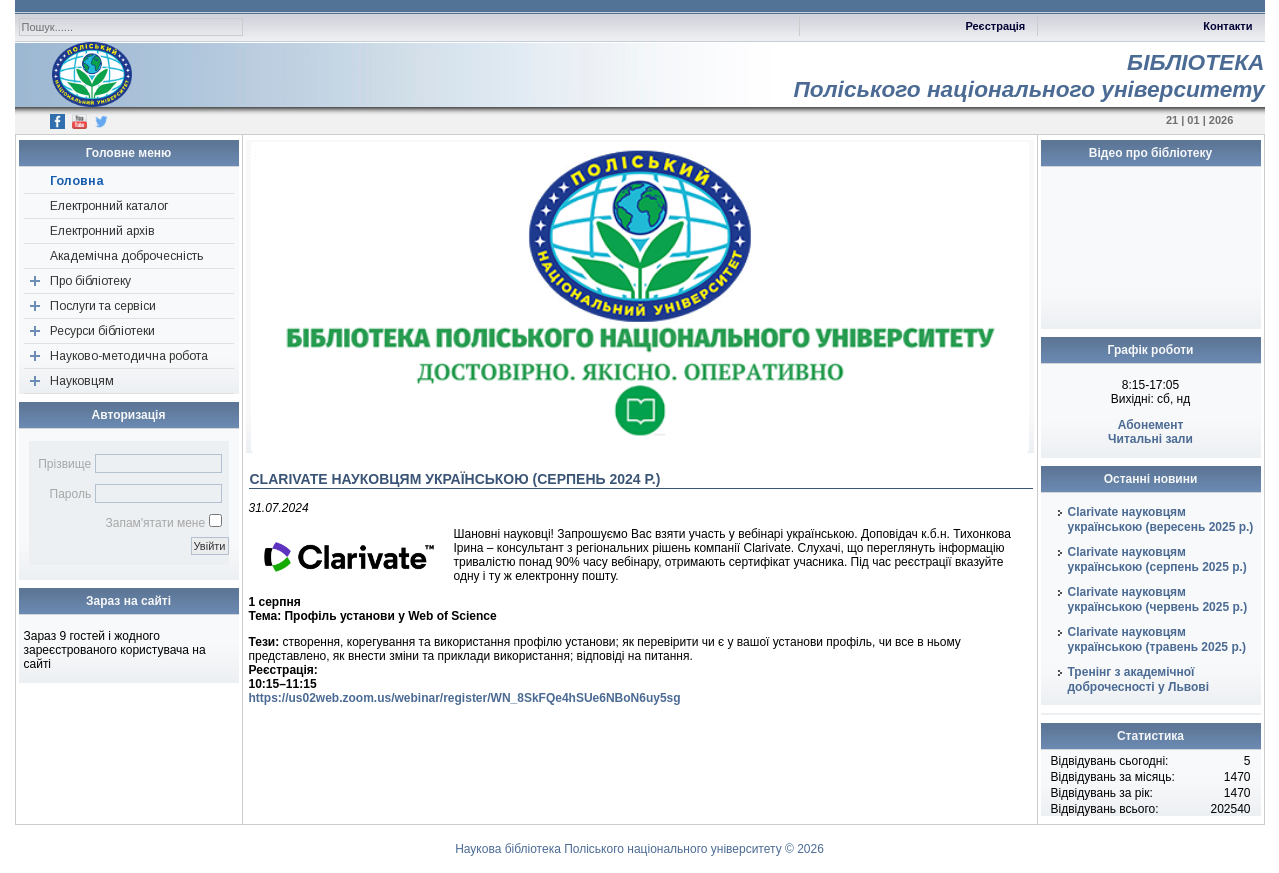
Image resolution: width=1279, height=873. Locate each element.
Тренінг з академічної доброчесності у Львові (1139, 679)
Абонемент (1151, 425)
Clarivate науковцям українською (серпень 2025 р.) (1157, 559)
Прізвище (64, 464)
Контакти (1227, 26)
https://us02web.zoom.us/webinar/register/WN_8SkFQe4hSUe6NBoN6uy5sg (465, 698)
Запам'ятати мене (155, 523)
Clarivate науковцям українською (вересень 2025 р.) (1161, 519)
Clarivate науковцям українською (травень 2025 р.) (1157, 639)
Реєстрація (995, 26)
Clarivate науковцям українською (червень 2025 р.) (1158, 599)
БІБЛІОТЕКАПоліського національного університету (1028, 75)
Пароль (71, 494)
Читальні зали (1150, 439)
